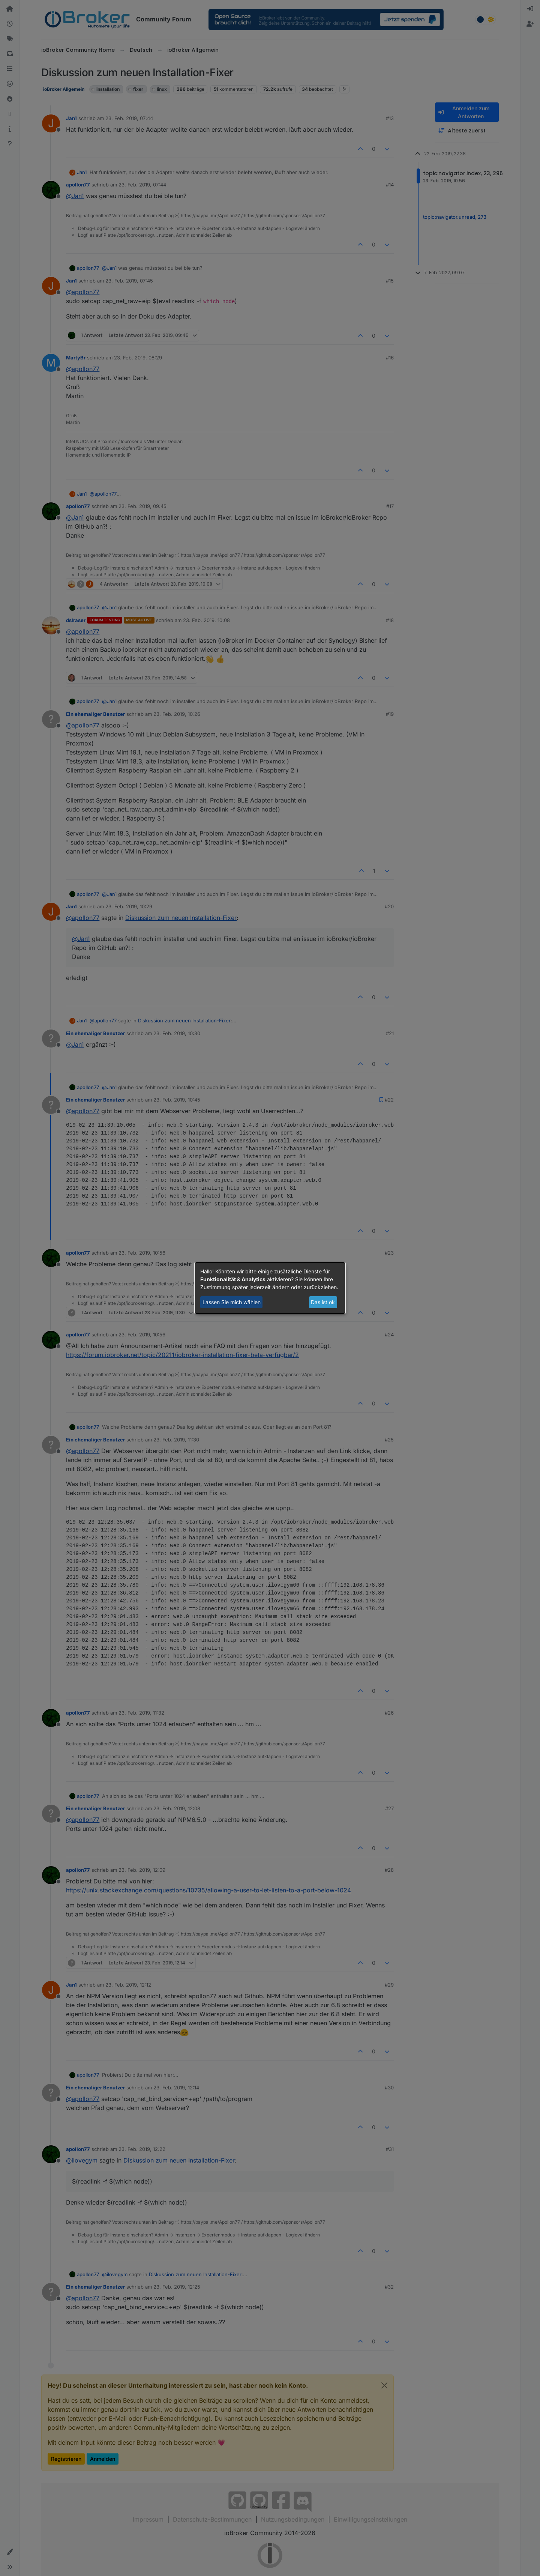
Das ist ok (323, 1302)
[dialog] (270, 1288)
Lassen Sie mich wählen (231, 1302)
